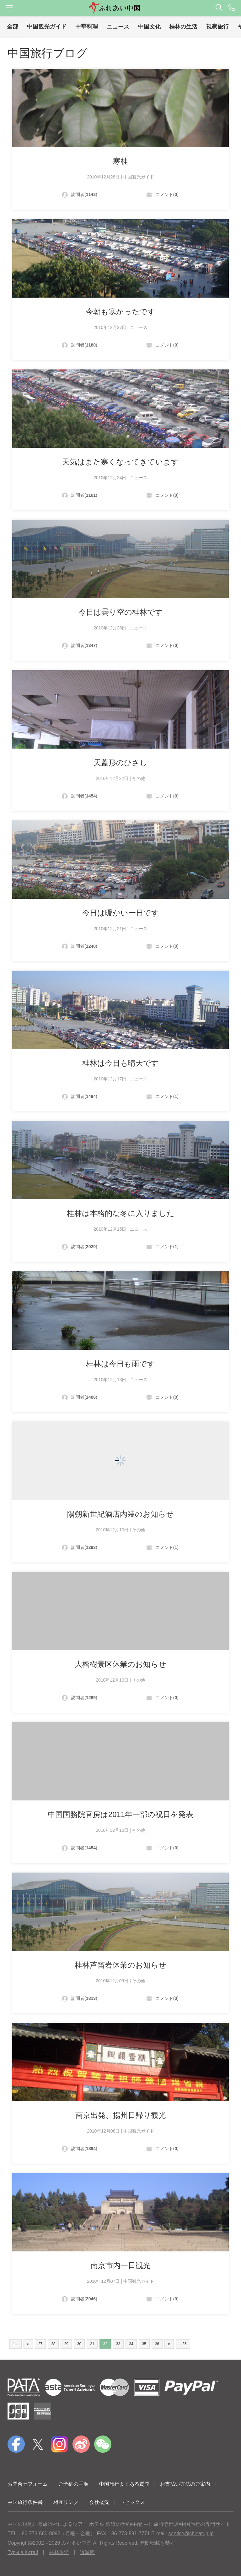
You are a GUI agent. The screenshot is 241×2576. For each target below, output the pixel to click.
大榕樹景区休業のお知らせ (120, 1664)
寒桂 (120, 161)
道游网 (87, 2552)
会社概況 (99, 2502)
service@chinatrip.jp (190, 2533)
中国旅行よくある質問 (124, 2484)
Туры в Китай (23, 2552)
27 (40, 2344)
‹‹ (28, 2344)
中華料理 (86, 27)
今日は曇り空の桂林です (120, 612)
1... (15, 2344)
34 (131, 2344)
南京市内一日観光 (120, 2265)
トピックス (132, 2502)
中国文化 (149, 27)
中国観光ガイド (47, 27)
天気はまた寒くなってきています (120, 462)
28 (53, 2344)
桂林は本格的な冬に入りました (120, 1213)
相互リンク (65, 2502)
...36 (182, 2344)
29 (66, 2344)
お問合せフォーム (28, 2484)
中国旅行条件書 (25, 2502)
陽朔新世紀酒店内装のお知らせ (120, 1514)
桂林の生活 (183, 27)
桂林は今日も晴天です (120, 1063)
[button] (120, 8)
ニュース (118, 27)
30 (79, 2344)
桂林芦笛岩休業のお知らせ (120, 1965)
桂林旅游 (59, 2552)
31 (92, 2344)
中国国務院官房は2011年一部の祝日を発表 (120, 1814)
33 (118, 2344)
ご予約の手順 (73, 2484)
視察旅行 (217, 27)
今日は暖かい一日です (120, 913)
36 (157, 2344)
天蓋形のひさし (120, 762)
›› (169, 2344)
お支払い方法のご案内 (185, 2484)
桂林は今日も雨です (120, 1364)
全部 (12, 27)
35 (144, 2344)
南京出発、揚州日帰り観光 (120, 2115)
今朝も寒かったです (120, 311)
